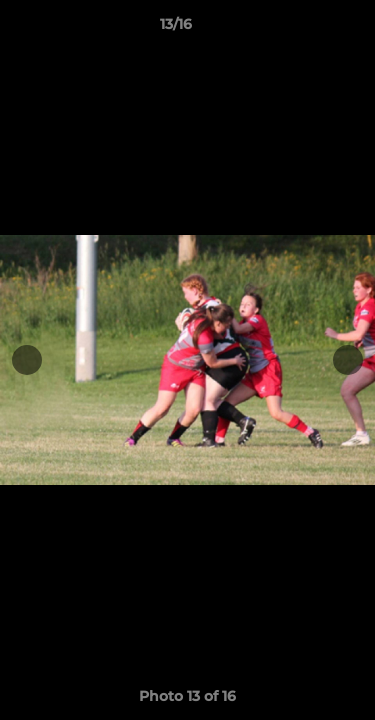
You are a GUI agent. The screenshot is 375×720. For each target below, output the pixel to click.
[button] (303, 29)
